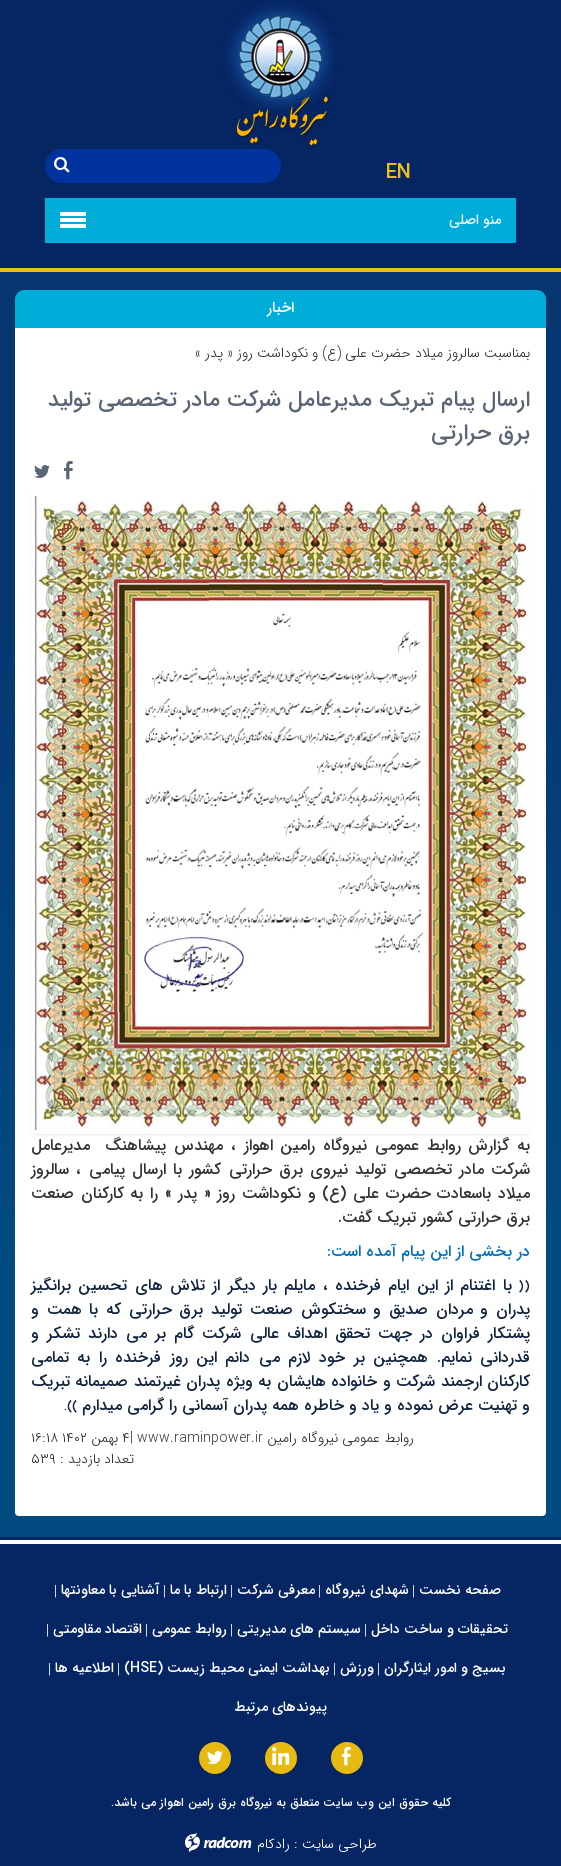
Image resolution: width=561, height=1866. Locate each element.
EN (398, 173)
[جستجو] (180, 166)
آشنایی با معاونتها (110, 1590)
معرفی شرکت (276, 1590)
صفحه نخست (460, 1590)
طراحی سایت (339, 1844)
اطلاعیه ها (84, 1668)
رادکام (273, 1844)
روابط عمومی (189, 1629)
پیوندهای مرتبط (280, 1707)
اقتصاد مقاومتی (97, 1629)
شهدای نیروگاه (367, 1590)
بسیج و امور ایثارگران (445, 1668)
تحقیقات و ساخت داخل (439, 1629)
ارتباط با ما (198, 1590)
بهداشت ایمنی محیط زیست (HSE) (227, 1668)
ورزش (357, 1668)
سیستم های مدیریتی (299, 1629)
